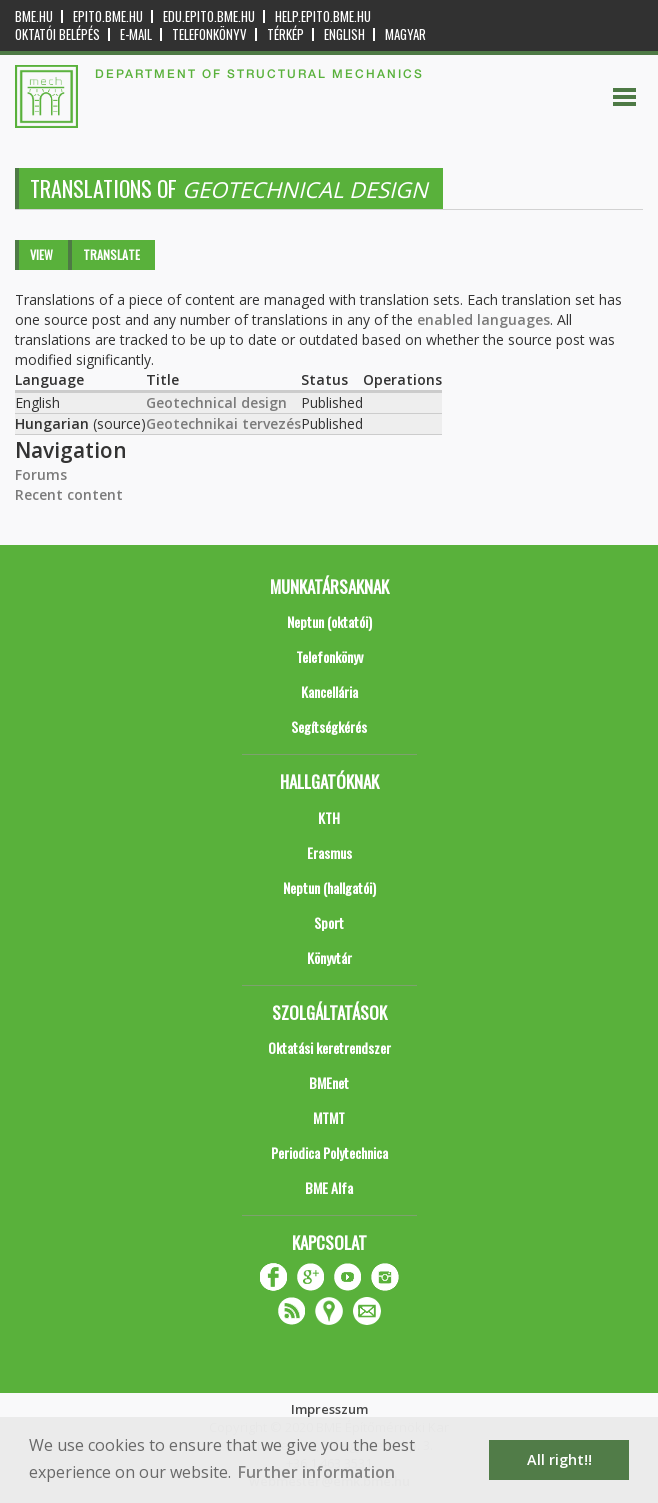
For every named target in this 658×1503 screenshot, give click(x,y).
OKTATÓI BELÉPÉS (57, 34)
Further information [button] (316, 1472)
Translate (111, 254)
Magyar (405, 34)
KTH (329, 817)
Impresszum (329, 1409)
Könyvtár (329, 957)
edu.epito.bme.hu (209, 16)
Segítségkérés (329, 726)
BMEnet (329, 1082)
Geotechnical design (216, 402)
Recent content (69, 494)
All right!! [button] (559, 1459)
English (344, 34)
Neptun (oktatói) (329, 621)
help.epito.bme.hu (323, 16)
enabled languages (483, 319)
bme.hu (34, 16)
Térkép (285, 34)
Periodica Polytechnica (329, 1152)
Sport (329, 922)
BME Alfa (329, 1187)
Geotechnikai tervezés (223, 423)
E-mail (136, 34)
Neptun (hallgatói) (329, 887)
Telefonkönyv (209, 34)
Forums (41, 474)
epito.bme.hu (108, 16)
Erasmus (329, 852)
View (41, 254)
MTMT (329, 1117)
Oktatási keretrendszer (329, 1047)
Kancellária (329, 691)
